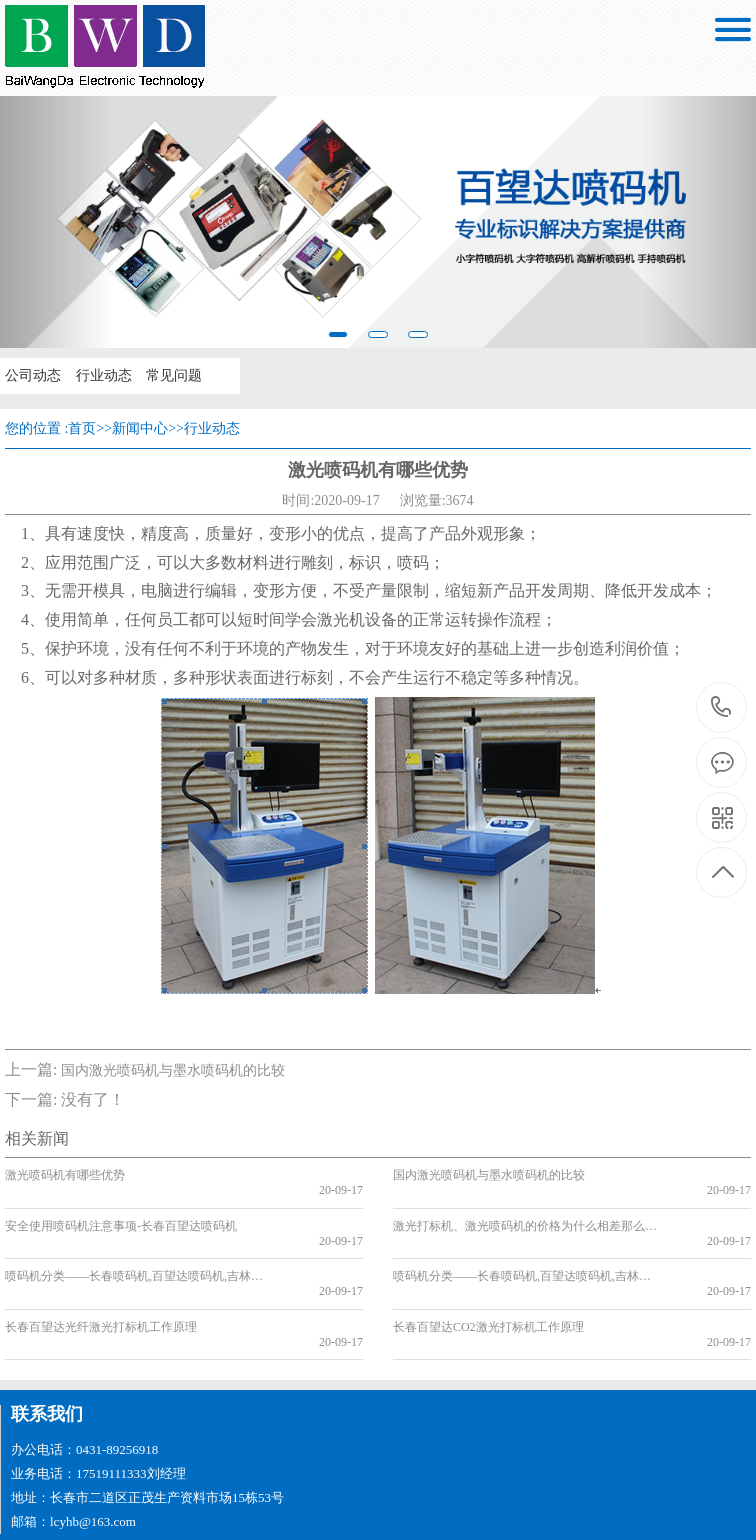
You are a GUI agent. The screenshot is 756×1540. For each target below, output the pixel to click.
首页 (82, 428)
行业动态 (102, 375)
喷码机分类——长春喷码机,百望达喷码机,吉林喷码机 (139, 1247)
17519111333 (721, 707)
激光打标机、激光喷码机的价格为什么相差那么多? (527, 1211)
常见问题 (172, 375)
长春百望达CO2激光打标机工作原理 (488, 1283)
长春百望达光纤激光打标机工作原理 (101, 1283)
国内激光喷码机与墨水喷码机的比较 (173, 1070)
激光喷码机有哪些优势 (65, 1175)
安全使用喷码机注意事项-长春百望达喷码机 (121, 1211)
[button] (56, 222)
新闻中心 (140, 428)
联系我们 (47, 1355)
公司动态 (32, 375)
